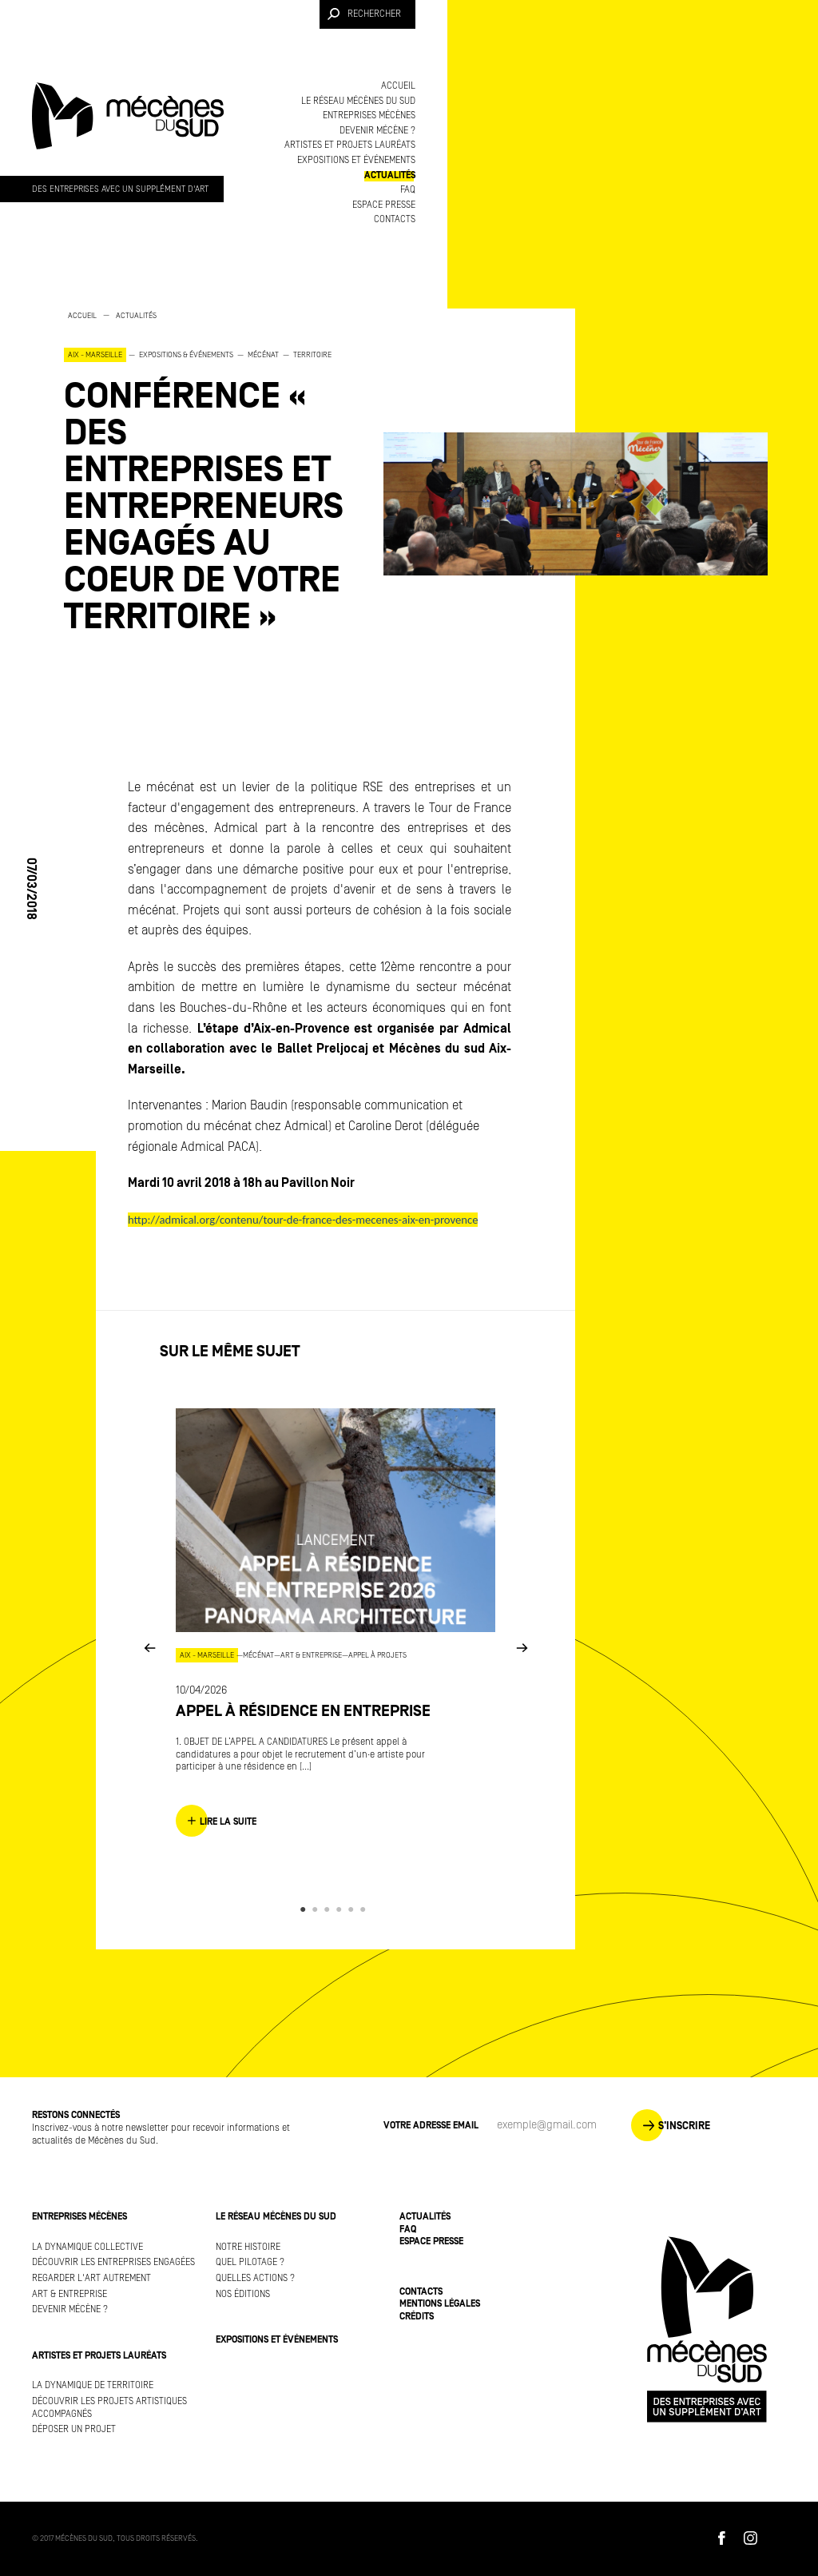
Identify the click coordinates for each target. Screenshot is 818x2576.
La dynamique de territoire (92, 2385)
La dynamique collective (87, 2247)
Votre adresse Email (430, 2125)
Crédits (416, 2316)
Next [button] (521, 1647)
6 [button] (365, 1909)
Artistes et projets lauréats (349, 145)
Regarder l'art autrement (91, 2278)
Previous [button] (149, 1647)
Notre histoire (248, 2247)
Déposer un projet (74, 2429)
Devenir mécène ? (377, 130)
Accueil (398, 86)
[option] (207, 472)
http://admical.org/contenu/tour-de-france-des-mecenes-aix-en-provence (303, 1219)
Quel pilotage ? (250, 2262)
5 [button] (353, 1909)
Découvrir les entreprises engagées (113, 2262)
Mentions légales (439, 2304)
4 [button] (341, 1909)
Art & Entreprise (69, 2294)
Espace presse (383, 205)
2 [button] (318, 1909)
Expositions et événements (356, 160)
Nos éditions (243, 2294)
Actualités (389, 175)
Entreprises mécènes (369, 115)
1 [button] (306, 1909)
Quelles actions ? (255, 2278)
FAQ (407, 190)
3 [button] (330, 1909)
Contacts (394, 219)
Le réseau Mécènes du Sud (358, 101)
